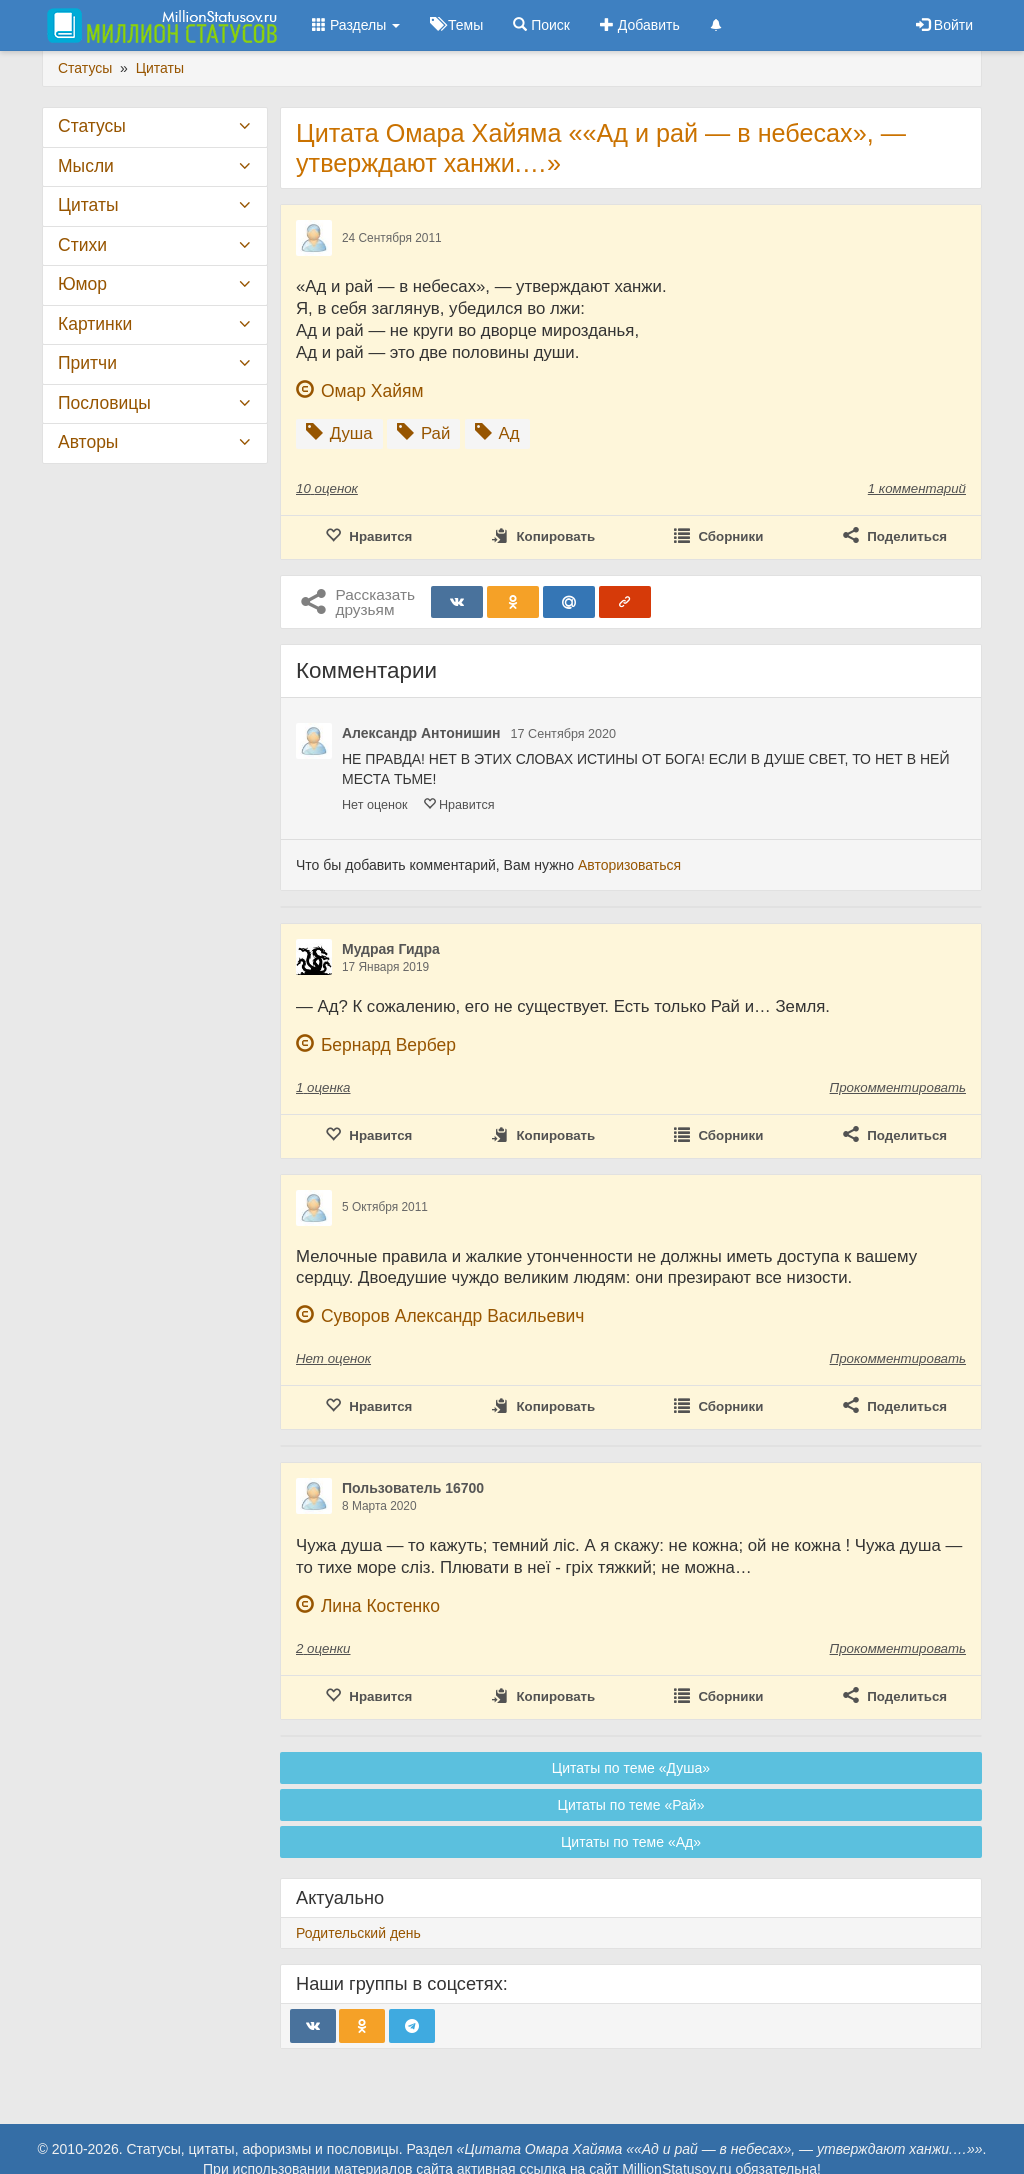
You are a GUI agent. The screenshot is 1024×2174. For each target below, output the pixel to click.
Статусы (92, 126)
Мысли (86, 166)
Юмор (82, 284)
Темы (456, 25)
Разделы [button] (356, 25)
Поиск (541, 25)
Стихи (82, 245)
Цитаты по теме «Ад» (631, 1842)
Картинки (95, 324)
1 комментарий (917, 488)
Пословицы (104, 403)
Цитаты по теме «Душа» (631, 1768)
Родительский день (358, 1933)
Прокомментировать (898, 1087)
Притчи (87, 363)
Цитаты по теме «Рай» (631, 1805)
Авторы (88, 442)
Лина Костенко (380, 1606)
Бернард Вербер (388, 1045)
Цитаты (88, 205)
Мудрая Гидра (391, 949)
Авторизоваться (629, 865)
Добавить (640, 25)
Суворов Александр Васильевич (452, 1316)
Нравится (459, 805)
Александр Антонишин (421, 733)
